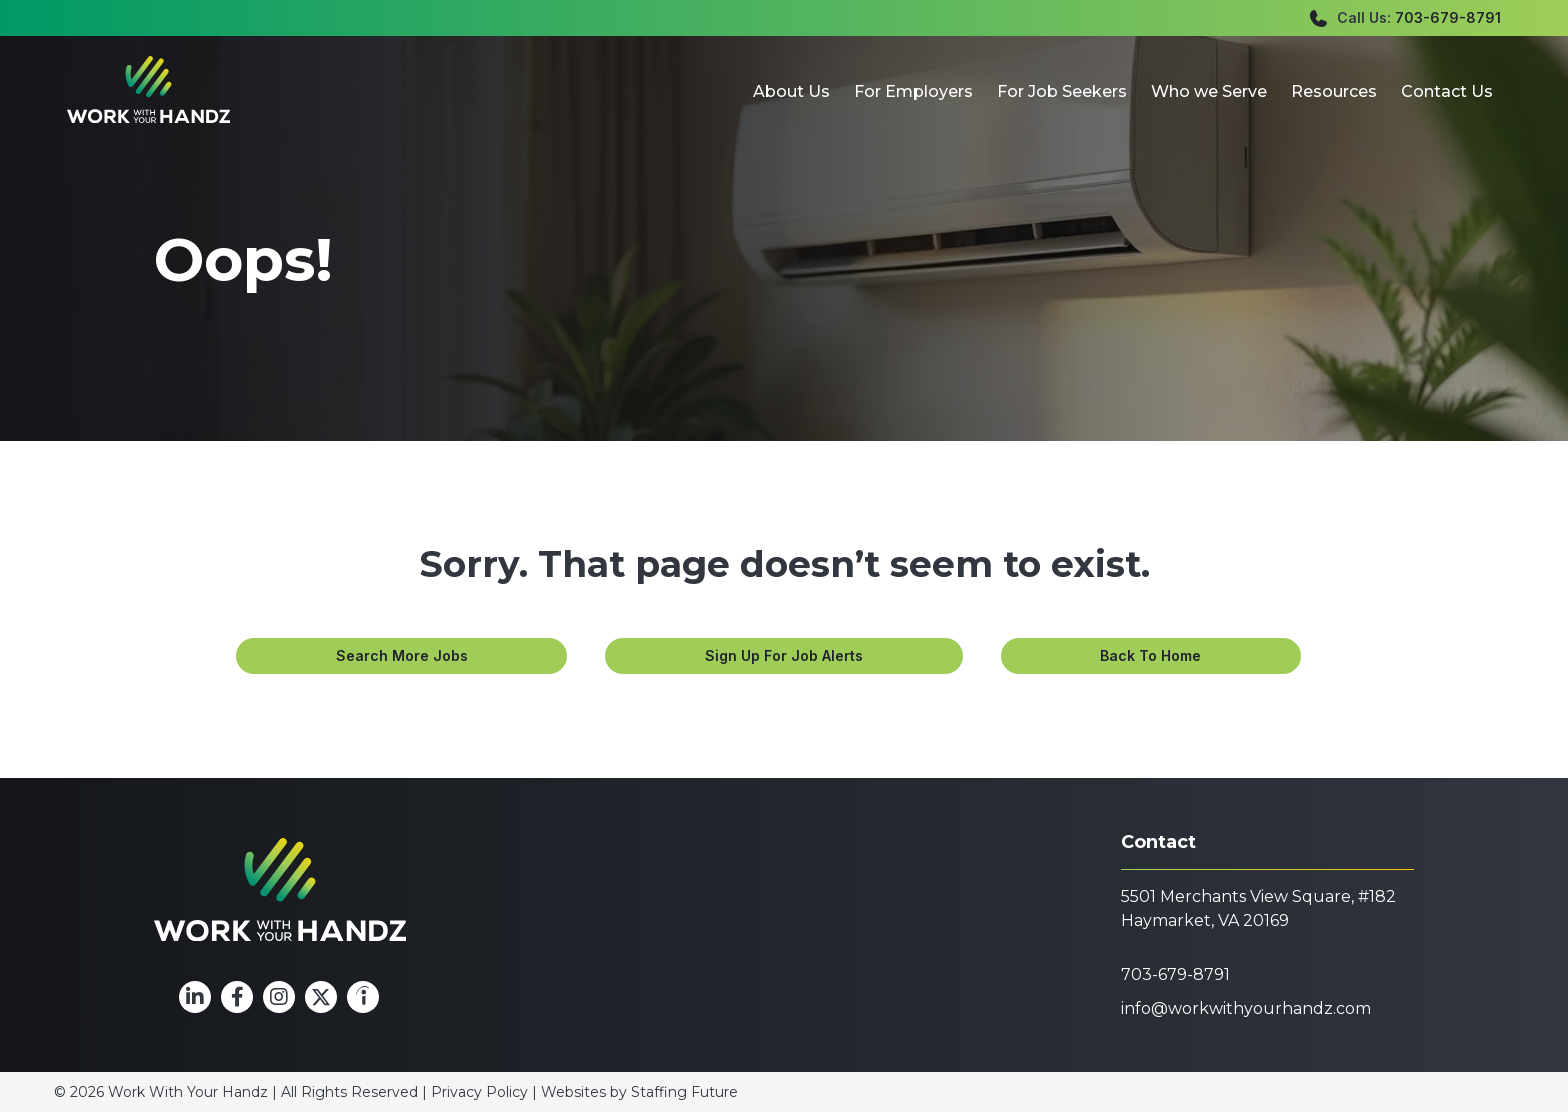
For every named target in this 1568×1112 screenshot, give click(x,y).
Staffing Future (684, 1092)
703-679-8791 (1448, 17)
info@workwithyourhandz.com (1246, 1008)
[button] (401, 656)
